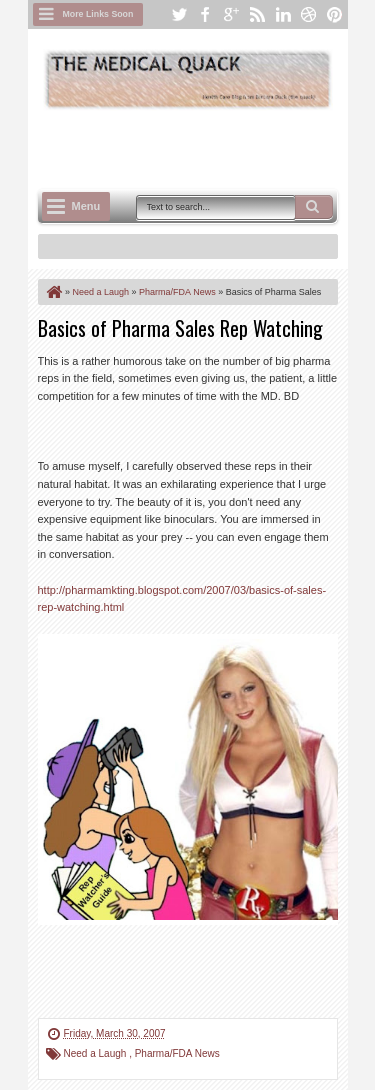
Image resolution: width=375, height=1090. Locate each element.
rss (257, 14)
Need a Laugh (97, 1053)
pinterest (335, 14)
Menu (86, 206)
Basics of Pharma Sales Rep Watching (180, 328)
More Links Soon (98, 14)
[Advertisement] (206, 147)
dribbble (309, 14)
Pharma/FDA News (177, 1053)
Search (314, 207)
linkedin (283, 14)
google (231, 14)
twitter (179, 14)
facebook (205, 14)
